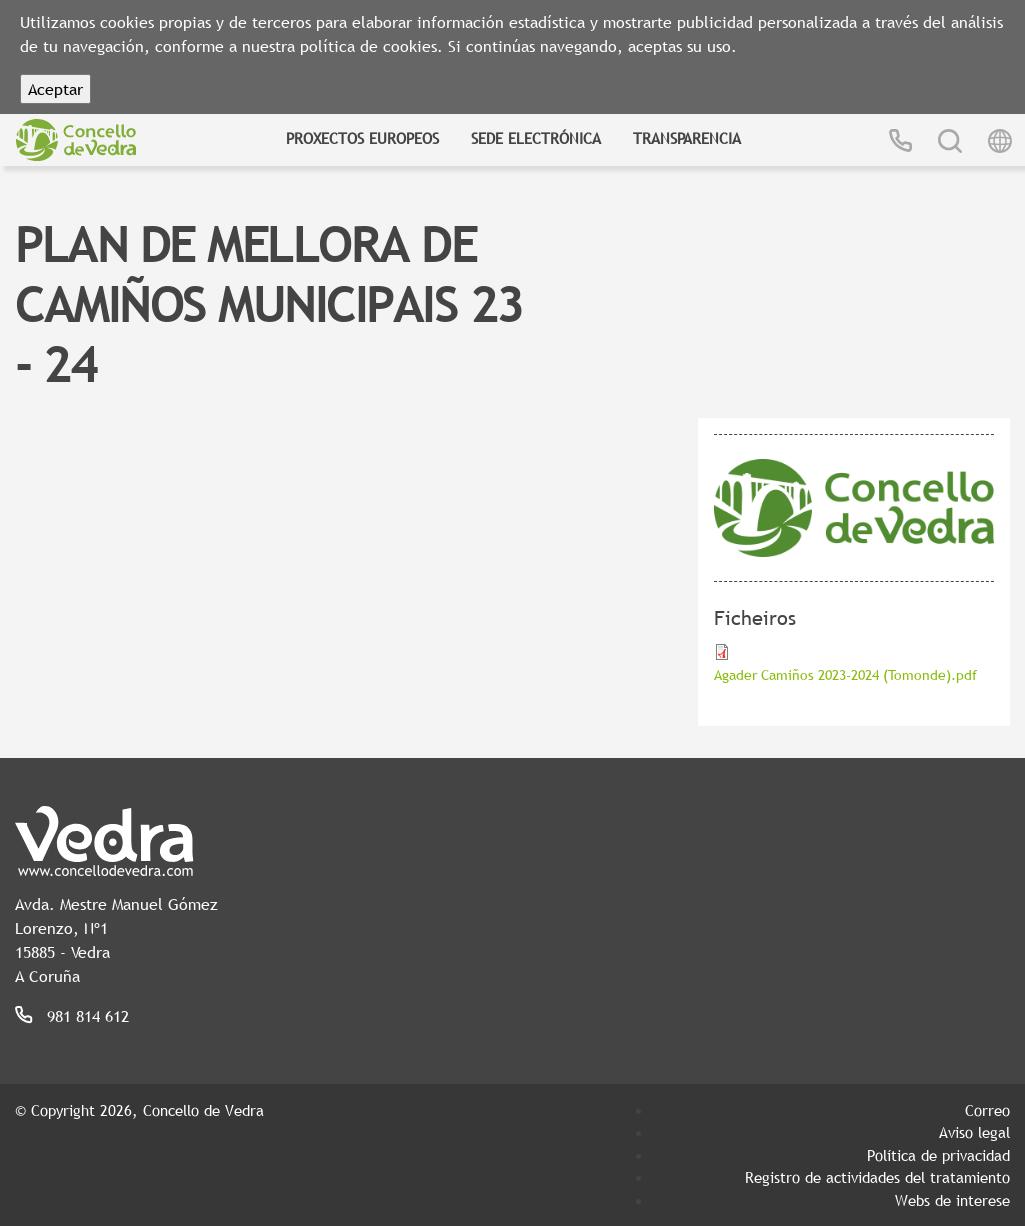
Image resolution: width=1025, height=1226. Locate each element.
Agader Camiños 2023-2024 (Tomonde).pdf (845, 675)
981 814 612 (88, 1016)
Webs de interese (952, 1200)
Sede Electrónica (536, 138)
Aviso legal (974, 1132)
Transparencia (687, 138)
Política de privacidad (938, 1155)
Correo (987, 1110)
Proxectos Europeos (362, 138)
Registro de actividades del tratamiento (877, 1177)
